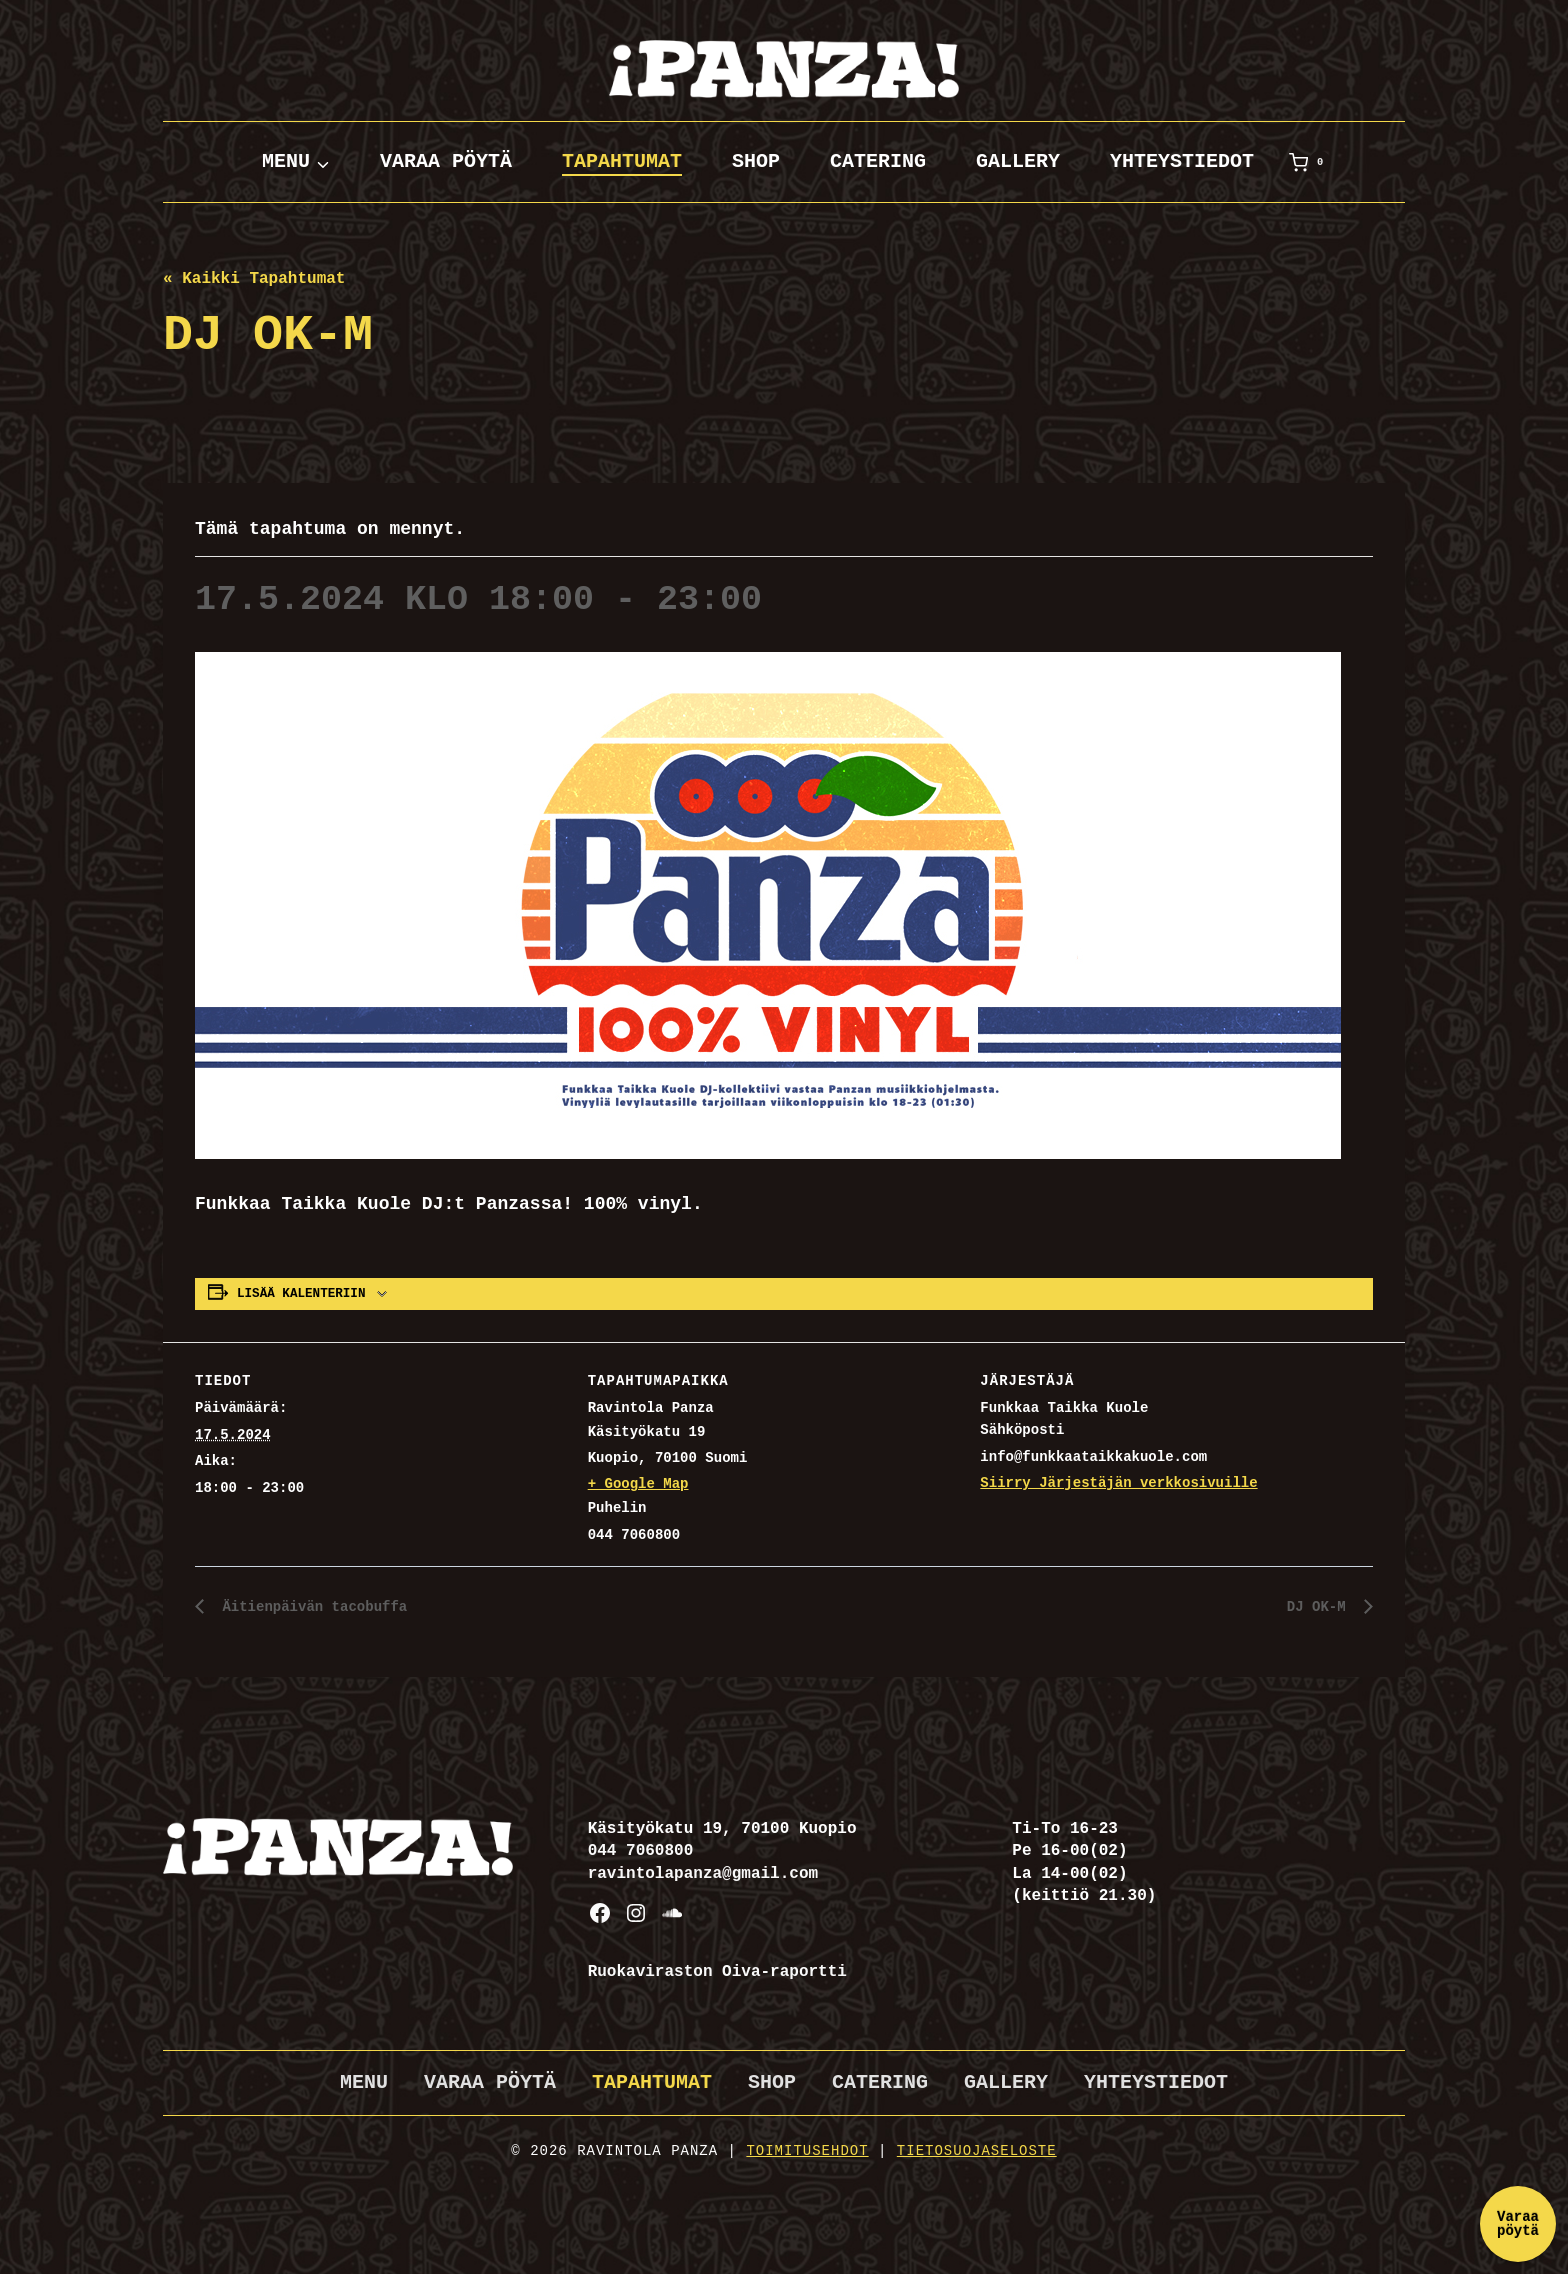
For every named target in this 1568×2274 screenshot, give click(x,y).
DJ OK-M (1315, 1607)
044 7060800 (641, 1851)
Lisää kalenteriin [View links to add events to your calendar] (301, 1294)
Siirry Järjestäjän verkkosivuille (1118, 1483)
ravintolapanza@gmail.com (703, 1874)
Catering (878, 161)
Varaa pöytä (446, 161)
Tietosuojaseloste (977, 2151)
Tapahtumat (622, 161)
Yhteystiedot (1182, 161)
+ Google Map (638, 1484)
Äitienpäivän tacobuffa (324, 1607)
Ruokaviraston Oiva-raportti (717, 1972)
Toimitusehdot (807, 2151)
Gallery (1018, 161)
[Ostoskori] (1310, 162)
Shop (756, 161)
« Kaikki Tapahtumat (254, 279)
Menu (364, 2082)
